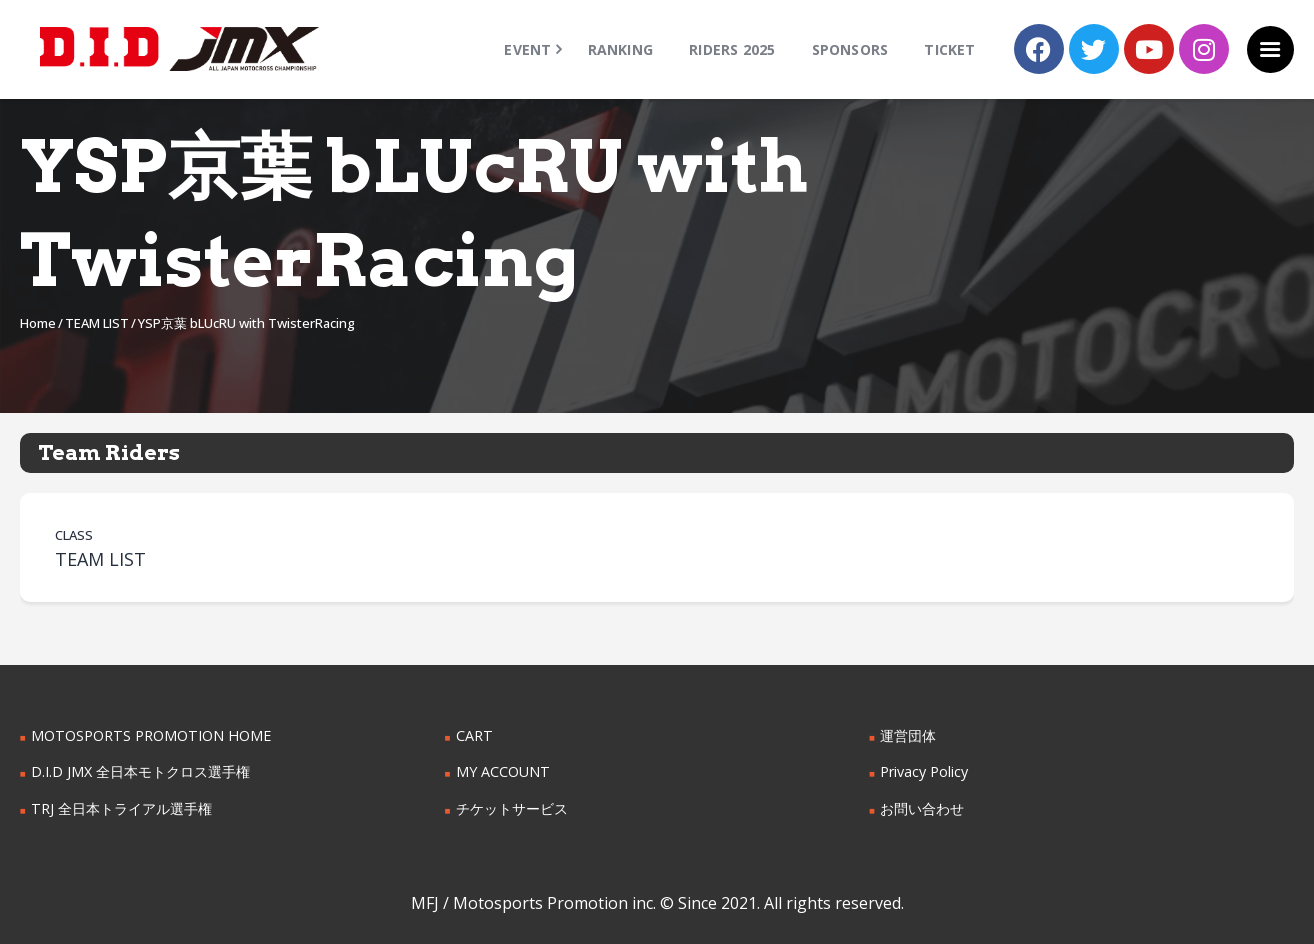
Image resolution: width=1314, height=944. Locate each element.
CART (474, 735)
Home (38, 323)
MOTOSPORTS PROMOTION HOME (149, 735)
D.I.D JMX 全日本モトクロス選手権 (140, 771)
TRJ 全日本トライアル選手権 (121, 808)
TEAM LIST (97, 323)
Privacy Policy (924, 771)
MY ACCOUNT (502, 771)
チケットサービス (512, 808)
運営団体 (908, 735)
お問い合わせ (922, 808)
